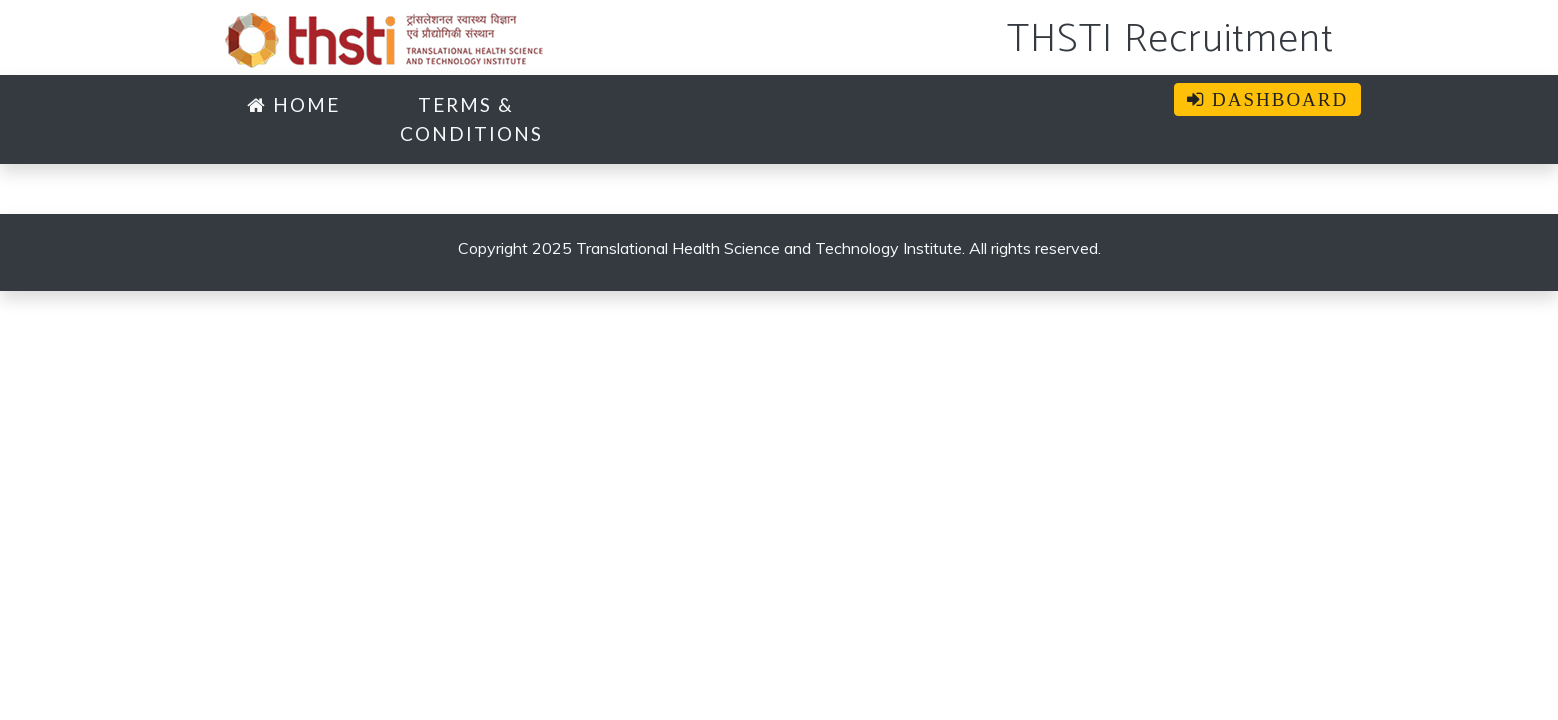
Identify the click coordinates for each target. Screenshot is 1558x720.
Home (293, 104)
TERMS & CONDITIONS (471, 119)
